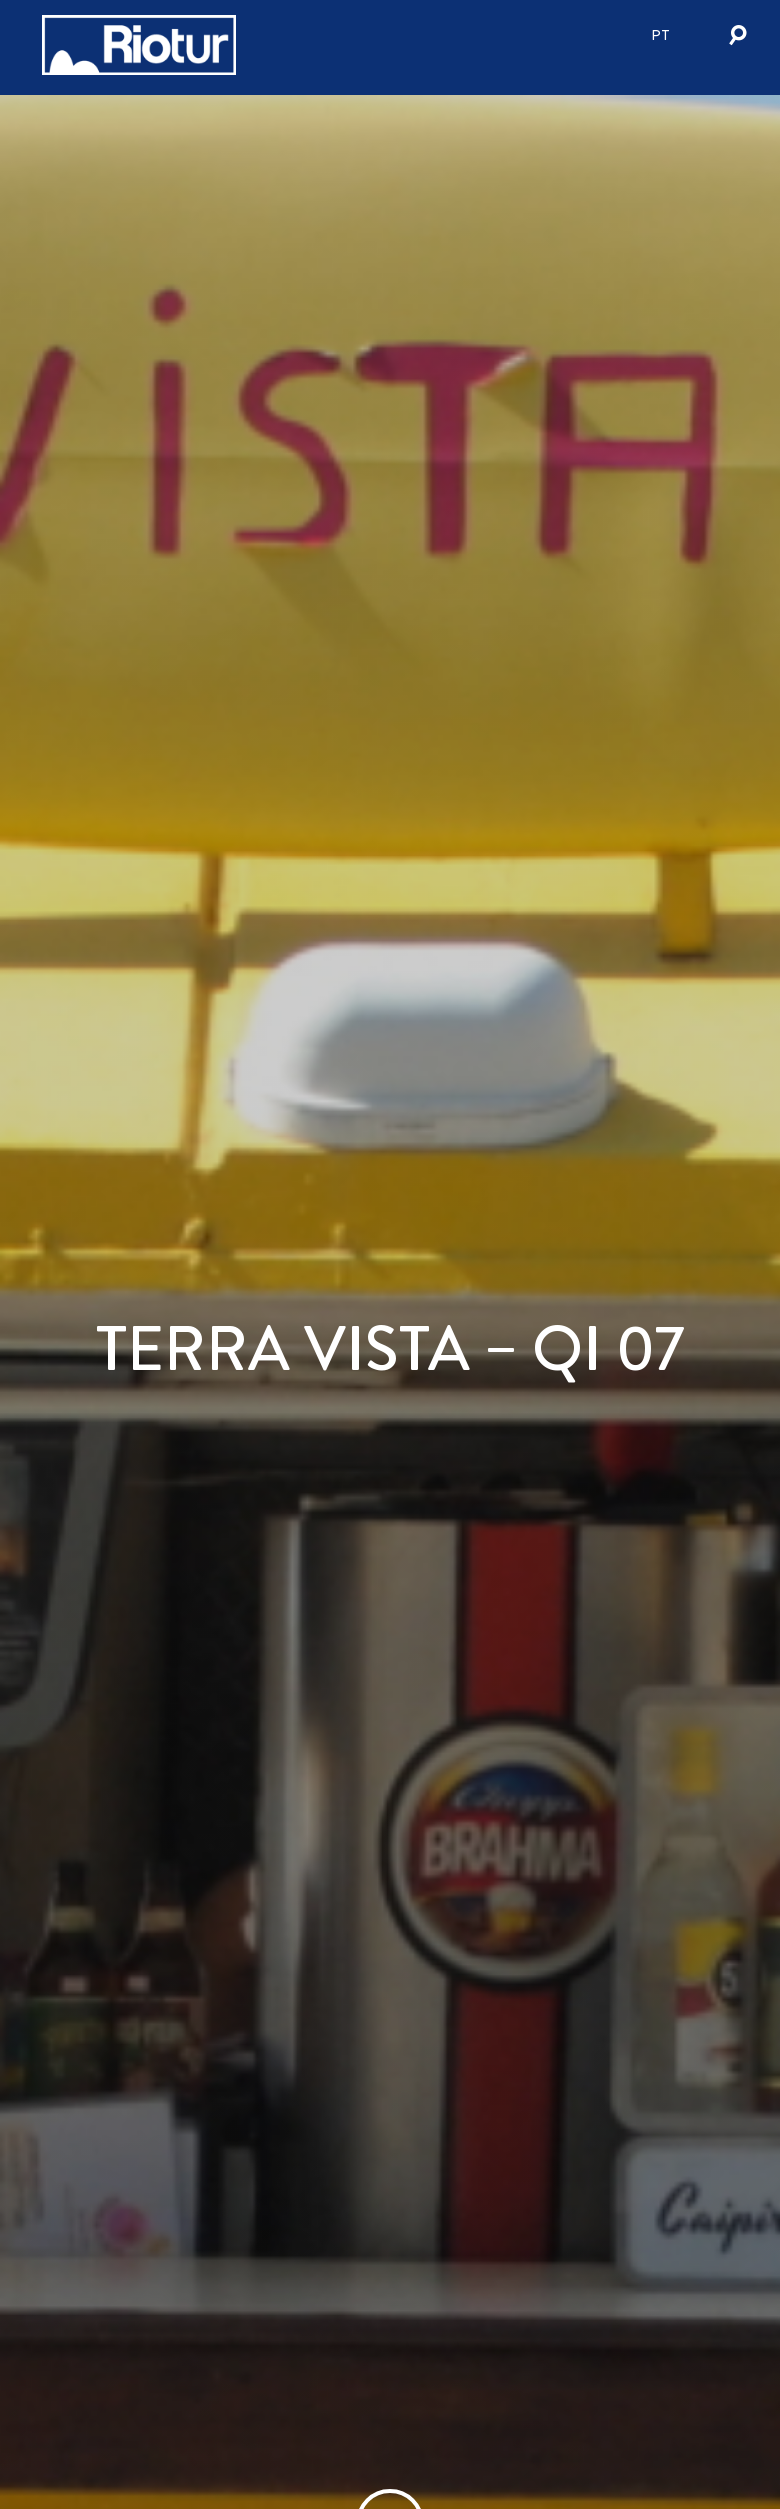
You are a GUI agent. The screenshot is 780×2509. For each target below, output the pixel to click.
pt (660, 35)
